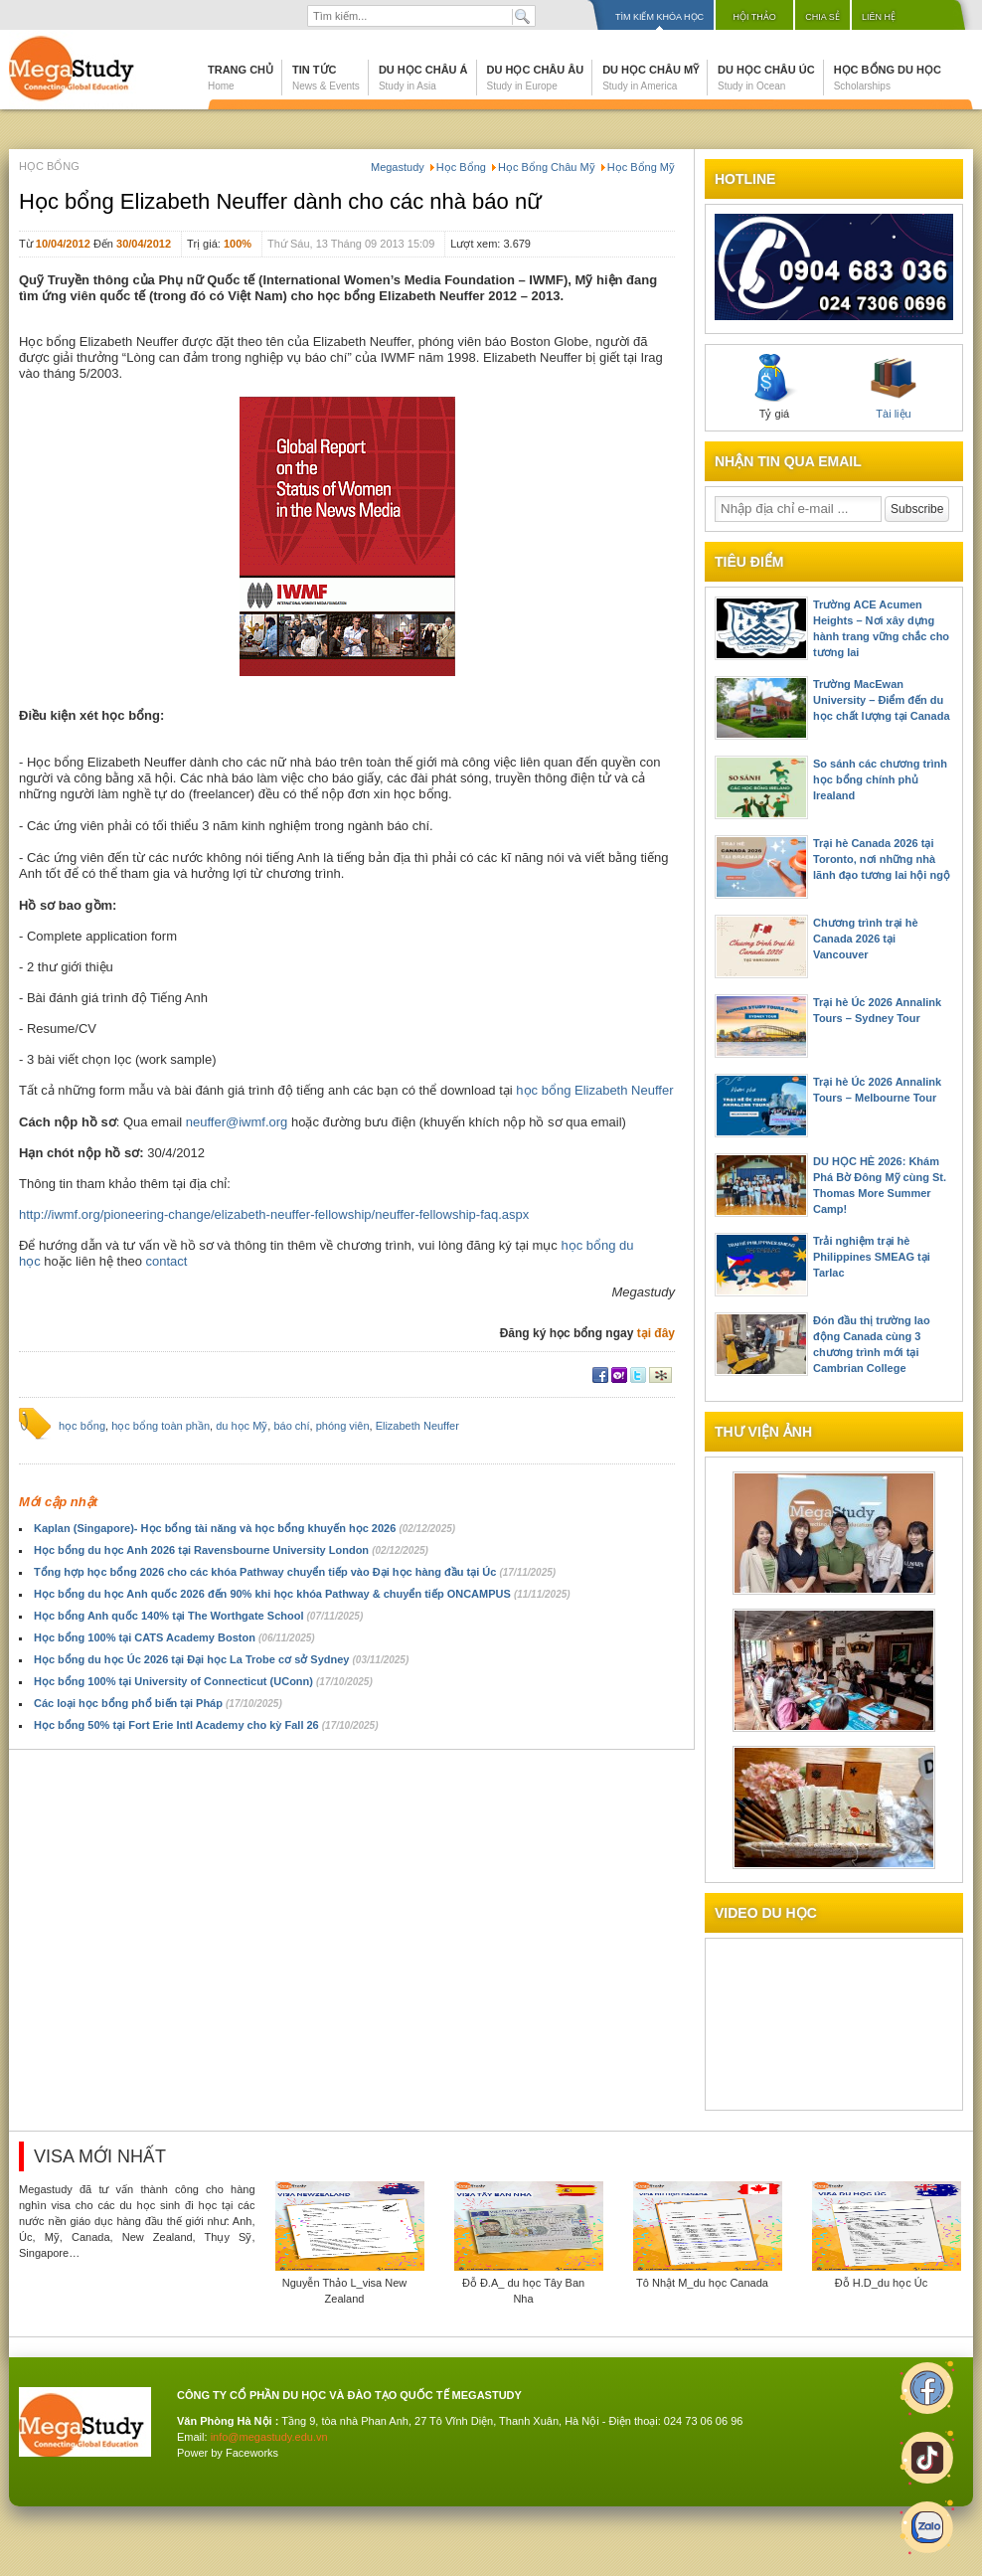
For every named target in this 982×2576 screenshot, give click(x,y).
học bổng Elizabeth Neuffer (594, 1090)
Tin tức (326, 77)
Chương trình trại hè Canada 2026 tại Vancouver (865, 938)
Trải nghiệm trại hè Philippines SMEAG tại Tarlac (871, 1257)
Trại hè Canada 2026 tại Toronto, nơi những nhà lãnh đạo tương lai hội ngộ (881, 859)
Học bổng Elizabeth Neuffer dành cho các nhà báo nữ (280, 201)
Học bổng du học (887, 77)
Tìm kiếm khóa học (659, 17)
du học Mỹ (241, 1426)
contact (167, 1261)
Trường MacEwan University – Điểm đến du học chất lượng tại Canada (881, 700)
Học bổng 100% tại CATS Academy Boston (174, 1637)
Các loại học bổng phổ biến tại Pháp (158, 1703)
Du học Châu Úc (766, 77)
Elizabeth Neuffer (417, 1426)
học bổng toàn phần (160, 1426)
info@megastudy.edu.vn (269, 2437)
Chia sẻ (822, 17)
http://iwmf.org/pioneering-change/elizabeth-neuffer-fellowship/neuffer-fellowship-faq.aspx (274, 1214)
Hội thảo (754, 17)
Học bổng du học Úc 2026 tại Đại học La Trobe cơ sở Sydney (221, 1659)
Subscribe (917, 509)
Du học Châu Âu (535, 77)
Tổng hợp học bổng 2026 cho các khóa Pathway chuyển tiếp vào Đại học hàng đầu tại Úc (295, 1572)
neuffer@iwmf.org (237, 1122)
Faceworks (252, 2453)
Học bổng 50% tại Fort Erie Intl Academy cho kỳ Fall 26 (206, 1725)
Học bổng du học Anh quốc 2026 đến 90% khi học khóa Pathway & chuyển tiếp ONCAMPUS (302, 1594)
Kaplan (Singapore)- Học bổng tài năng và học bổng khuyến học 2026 (244, 1528)
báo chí (291, 1426)
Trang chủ (240, 77)
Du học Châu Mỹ (650, 77)
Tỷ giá (774, 387)
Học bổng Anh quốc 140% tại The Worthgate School (198, 1616)
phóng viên (343, 1426)
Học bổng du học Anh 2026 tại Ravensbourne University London (231, 1550)
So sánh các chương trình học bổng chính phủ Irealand (880, 779)
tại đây (656, 1333)
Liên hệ (879, 17)
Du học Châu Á (423, 77)
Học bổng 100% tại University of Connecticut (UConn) (203, 1681)
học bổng (82, 1426)
